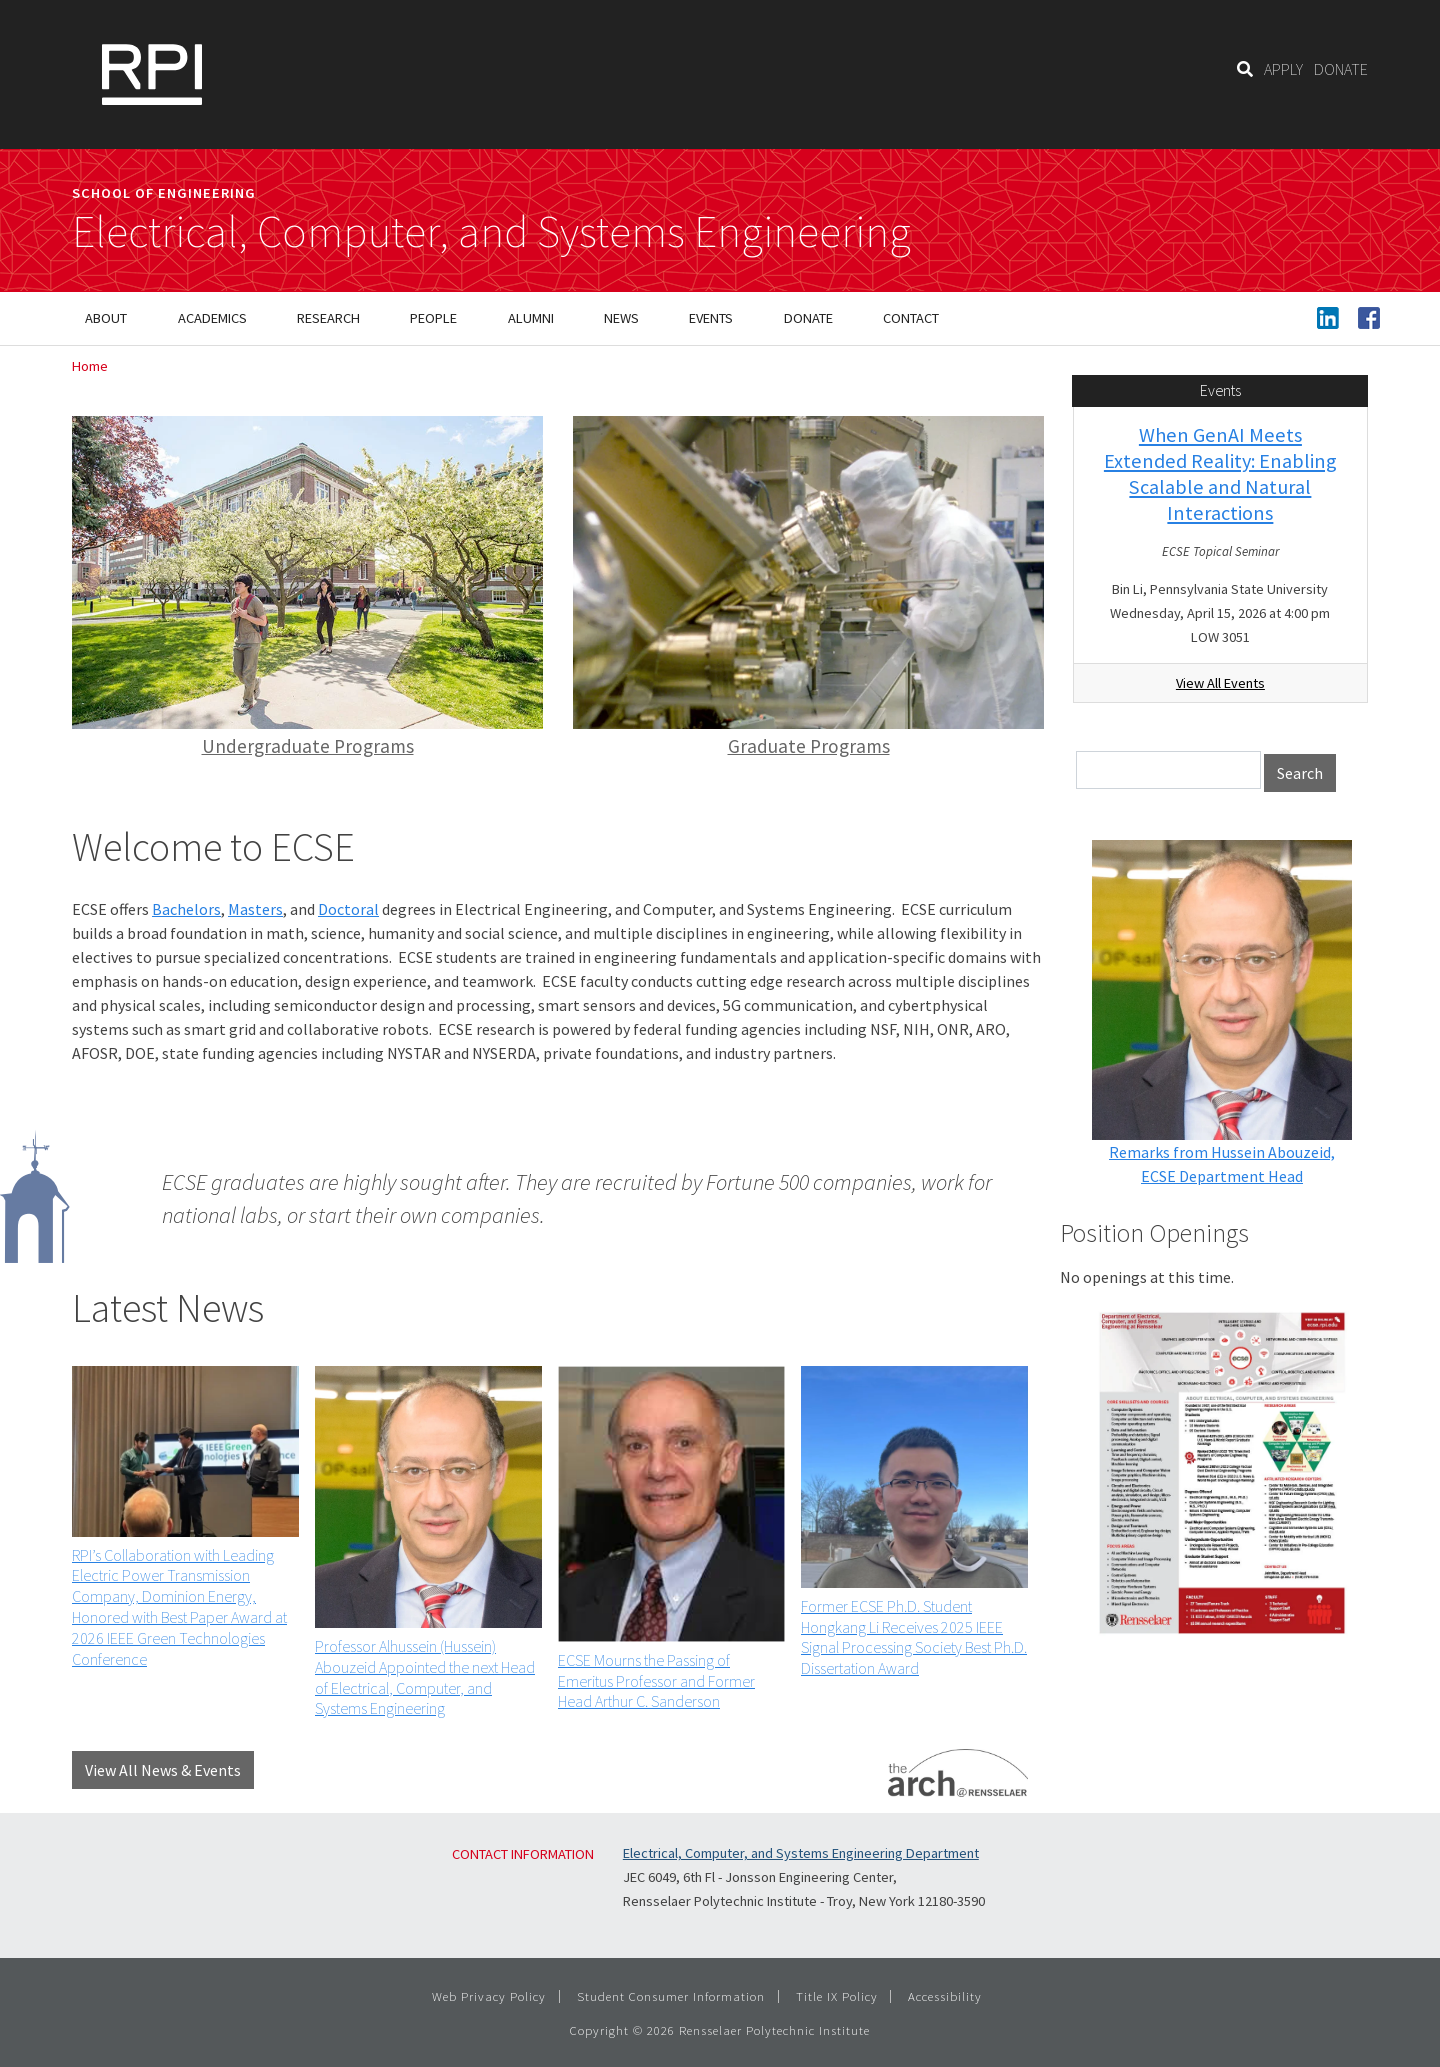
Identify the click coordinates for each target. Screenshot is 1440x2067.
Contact (911, 318)
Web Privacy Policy (489, 1996)
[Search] (1245, 69)
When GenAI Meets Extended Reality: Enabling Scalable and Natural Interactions (1220, 474)
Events (711, 318)
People (433, 318)
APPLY (1283, 69)
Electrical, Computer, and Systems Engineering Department (801, 1853)
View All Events (1220, 683)
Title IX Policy (837, 1996)
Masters (255, 909)
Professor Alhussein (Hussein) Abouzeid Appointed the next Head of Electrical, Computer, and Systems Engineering (425, 1677)
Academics (212, 318)
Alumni (531, 318)
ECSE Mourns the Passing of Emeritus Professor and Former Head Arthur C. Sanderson (656, 1681)
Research (328, 318)
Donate (808, 318)
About (106, 318)
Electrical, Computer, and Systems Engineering (491, 232)
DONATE (1341, 69)
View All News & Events (163, 1770)
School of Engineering (164, 193)
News (621, 318)
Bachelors (186, 909)
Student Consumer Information (671, 1996)
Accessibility (945, 1996)
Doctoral (348, 909)
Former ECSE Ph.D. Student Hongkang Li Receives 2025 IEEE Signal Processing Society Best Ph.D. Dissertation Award (914, 1637)
